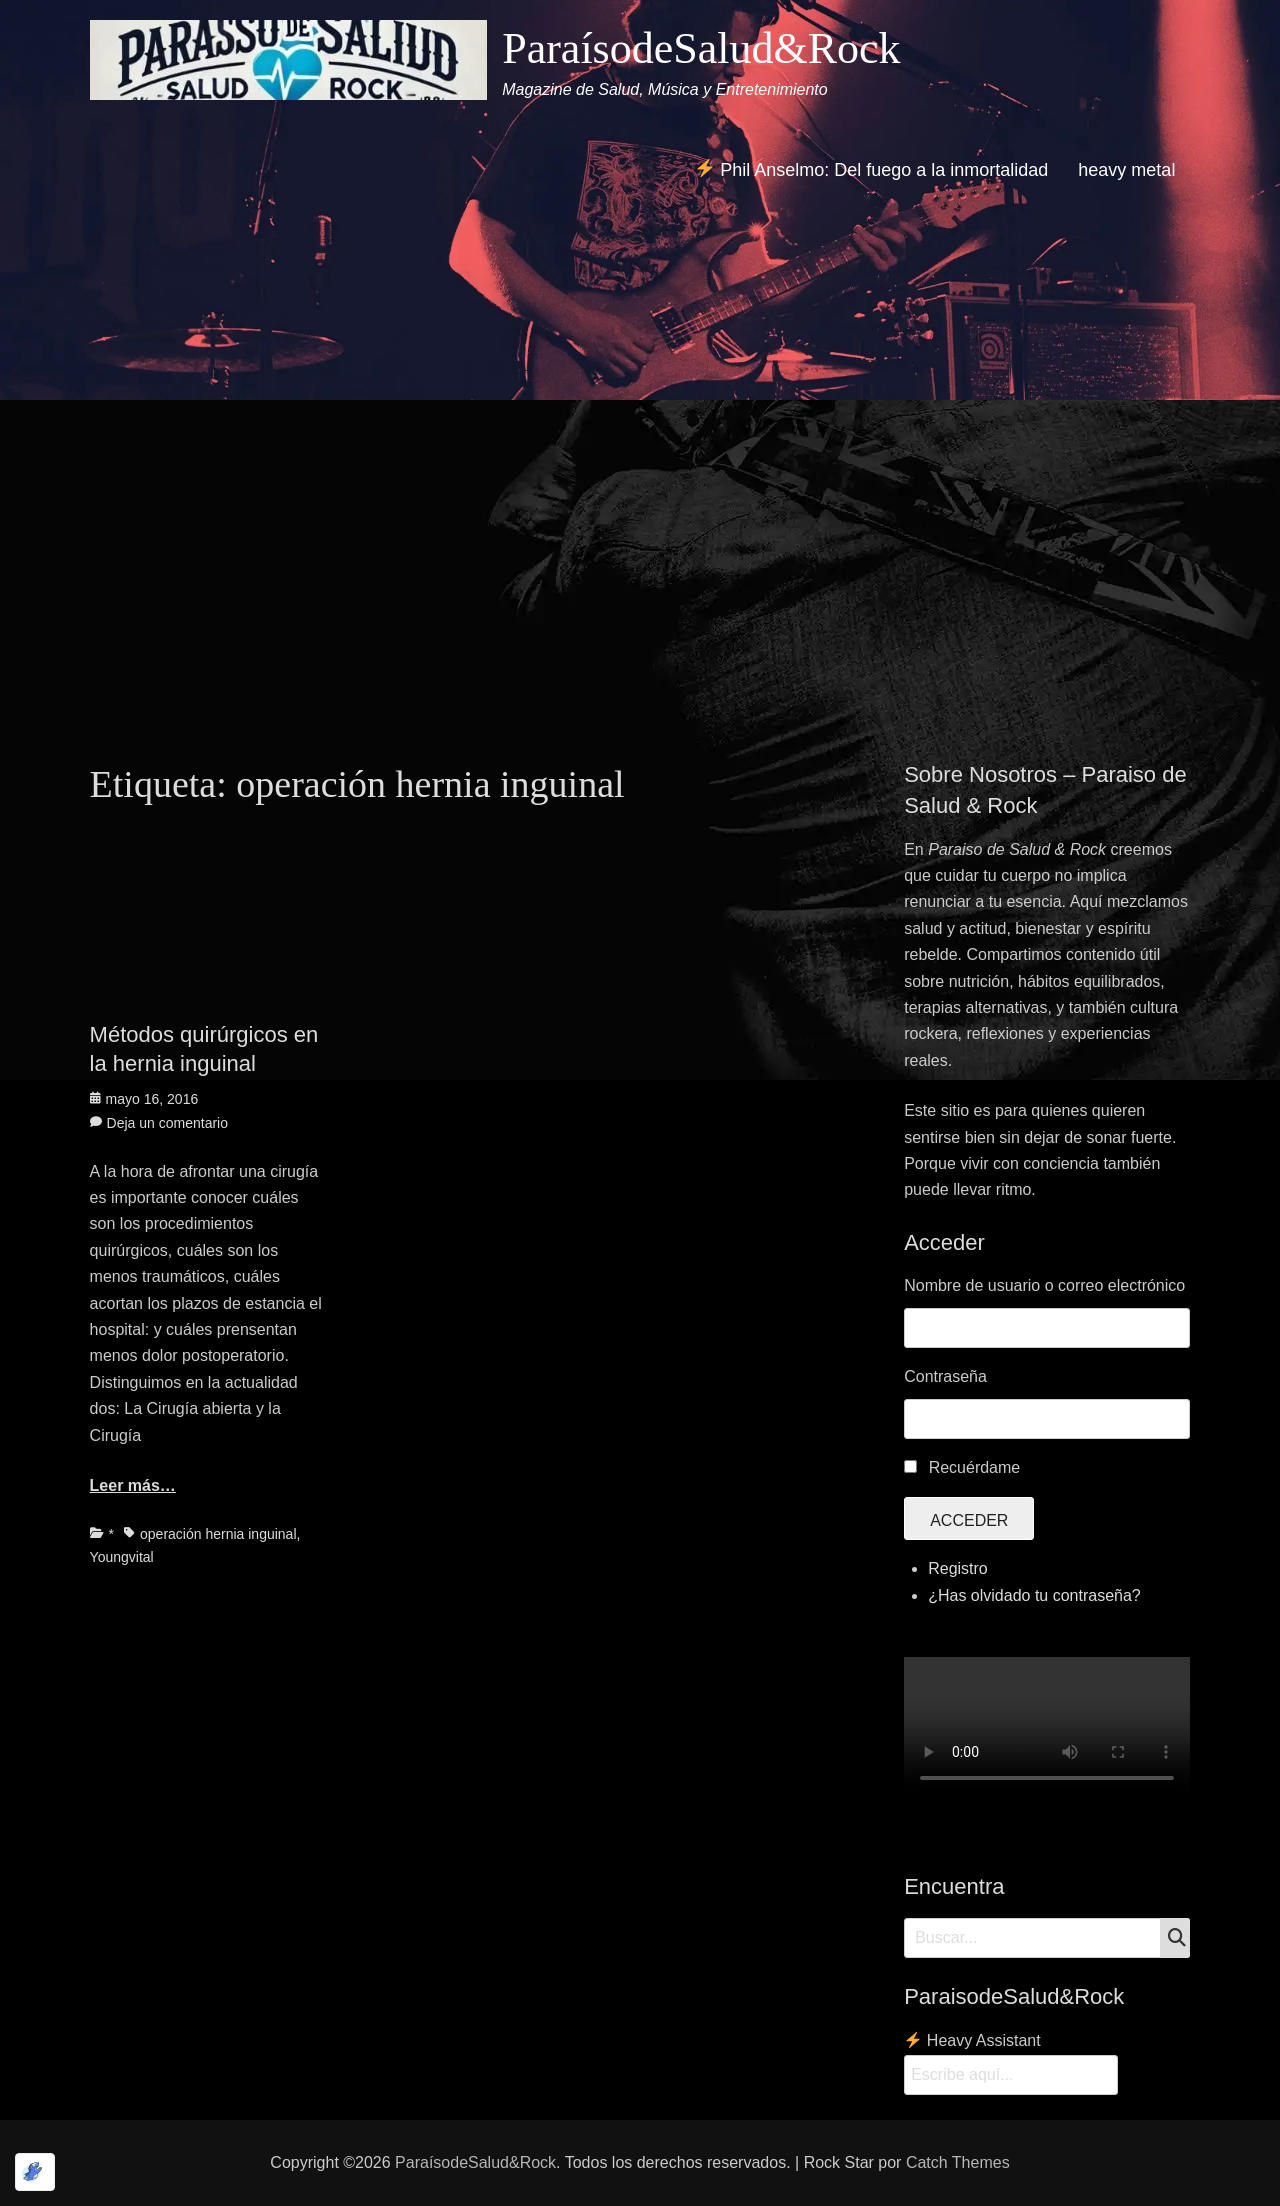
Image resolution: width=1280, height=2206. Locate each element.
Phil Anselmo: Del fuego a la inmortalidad (872, 169)
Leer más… (133, 1485)
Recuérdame (975, 1467)
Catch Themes (958, 2162)
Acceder (969, 1520)
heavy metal (1126, 170)
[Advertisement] (640, 552)
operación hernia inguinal (218, 1534)
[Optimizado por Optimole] (35, 2172)
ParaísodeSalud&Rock (701, 48)
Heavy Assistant (972, 2040)
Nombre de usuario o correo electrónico (1044, 1285)
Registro (958, 1568)
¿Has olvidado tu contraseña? (1034, 1595)
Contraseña (945, 1376)
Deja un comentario (167, 1123)
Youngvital (122, 1557)
